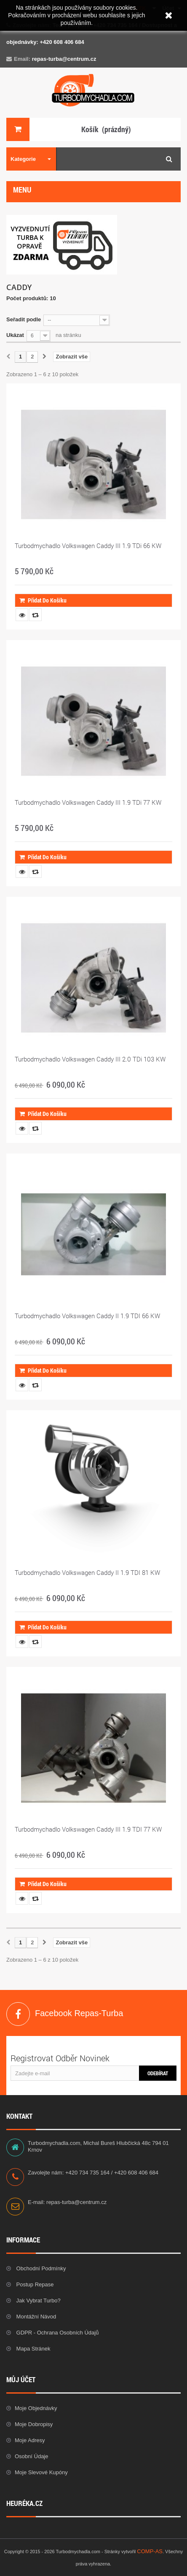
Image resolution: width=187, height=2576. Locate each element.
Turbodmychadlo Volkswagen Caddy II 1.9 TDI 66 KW (87, 1315)
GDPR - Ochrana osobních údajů (57, 2332)
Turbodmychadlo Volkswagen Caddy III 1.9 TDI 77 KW (88, 1829)
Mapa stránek (33, 2348)
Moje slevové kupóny (41, 2472)
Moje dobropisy (34, 2424)
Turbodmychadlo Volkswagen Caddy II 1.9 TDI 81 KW (87, 1572)
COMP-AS (150, 2551)
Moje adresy (30, 2440)
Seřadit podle (23, 319)
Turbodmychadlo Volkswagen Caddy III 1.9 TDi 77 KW (88, 802)
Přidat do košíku (43, 600)
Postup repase (34, 2284)
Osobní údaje (31, 2456)
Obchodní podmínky (40, 2268)
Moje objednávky (36, 2408)
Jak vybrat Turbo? (38, 2300)
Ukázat (15, 335)
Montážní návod (35, 2316)
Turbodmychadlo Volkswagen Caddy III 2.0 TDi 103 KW (90, 1059)
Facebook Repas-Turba (18, 2014)
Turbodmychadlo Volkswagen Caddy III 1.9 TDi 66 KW (88, 545)
